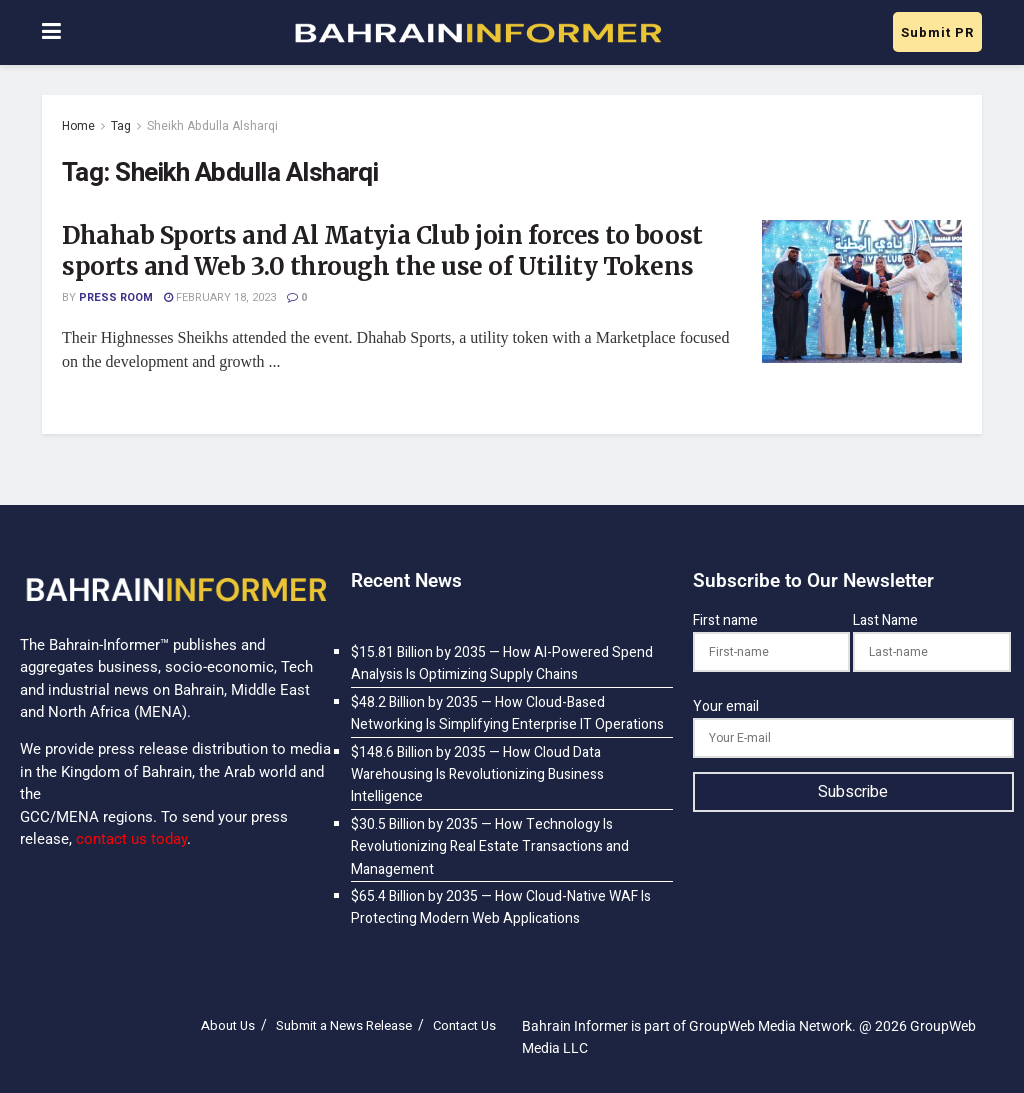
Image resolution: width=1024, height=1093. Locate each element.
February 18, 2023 (220, 297)
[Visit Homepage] (477, 33)
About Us (228, 1025)
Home (78, 126)
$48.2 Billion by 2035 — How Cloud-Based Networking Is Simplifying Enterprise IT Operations (507, 713)
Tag (121, 126)
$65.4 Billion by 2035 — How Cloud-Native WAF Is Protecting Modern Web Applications (501, 907)
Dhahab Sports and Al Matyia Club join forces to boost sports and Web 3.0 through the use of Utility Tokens (382, 251)
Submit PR (937, 32)
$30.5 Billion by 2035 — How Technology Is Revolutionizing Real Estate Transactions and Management (490, 847)
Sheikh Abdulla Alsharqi (212, 126)
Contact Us (464, 1025)
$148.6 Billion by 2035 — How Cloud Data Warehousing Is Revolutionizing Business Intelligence (477, 775)
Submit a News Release (344, 1025)
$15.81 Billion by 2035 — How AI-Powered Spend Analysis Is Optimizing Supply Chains (502, 663)
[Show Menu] (51, 32)
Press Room (116, 297)
